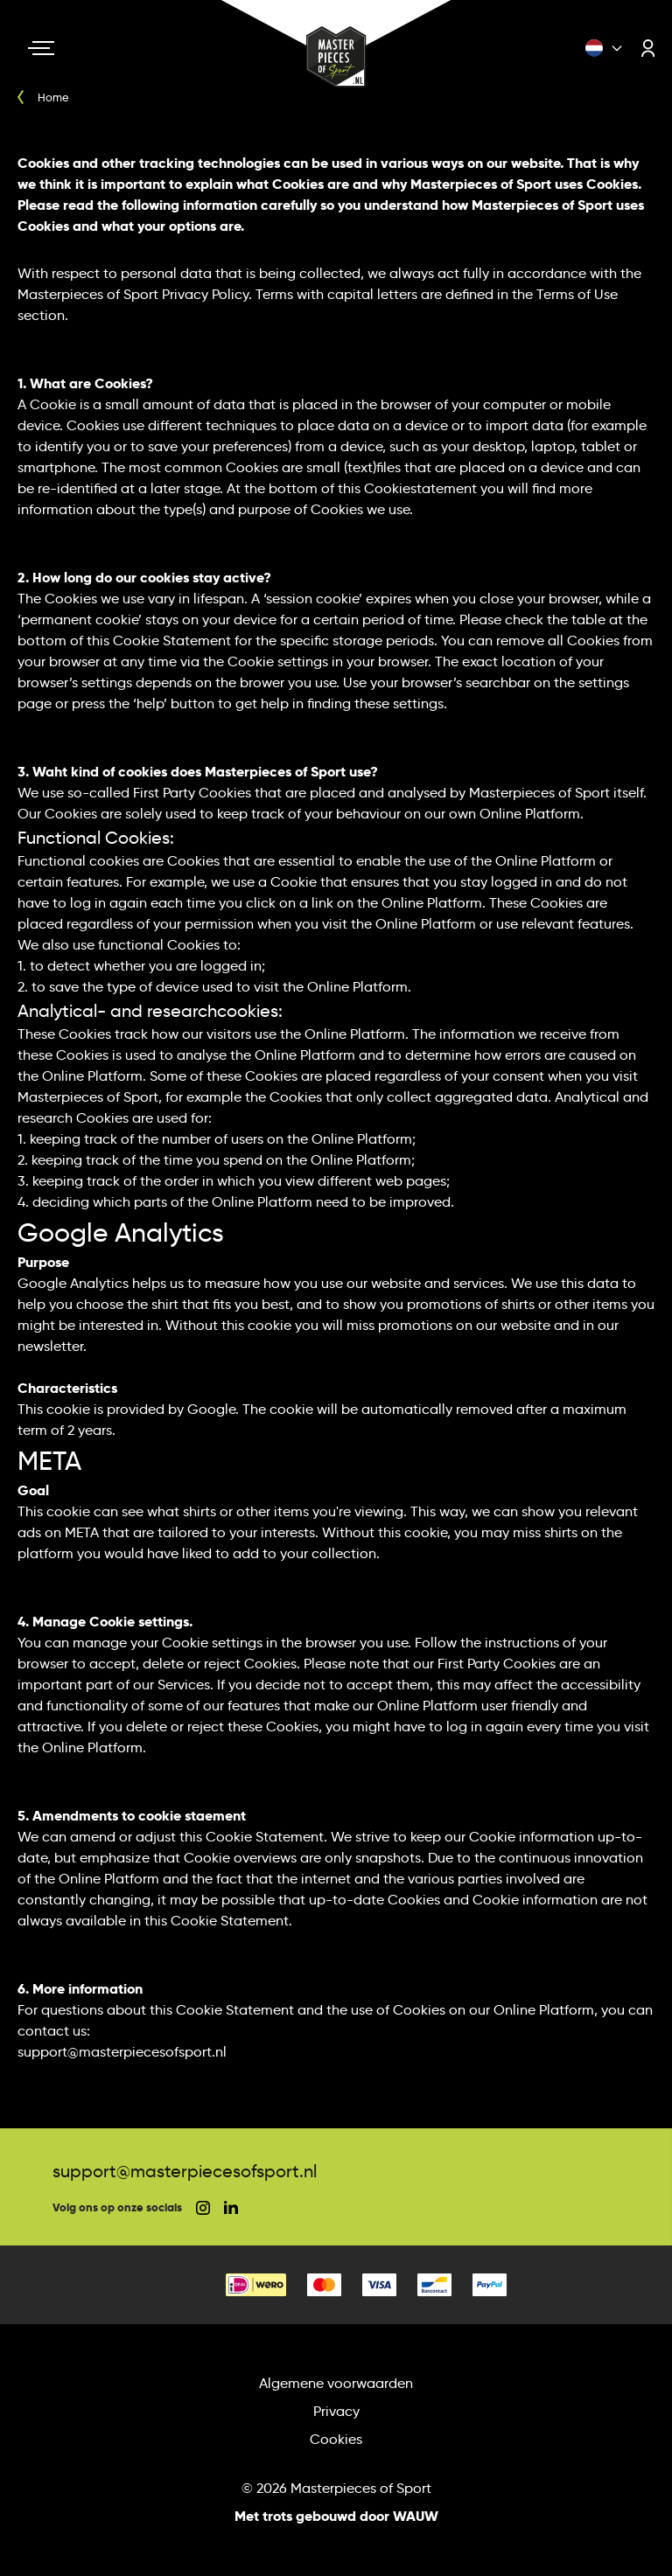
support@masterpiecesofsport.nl (184, 2171)
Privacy (336, 2411)
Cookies (336, 2439)
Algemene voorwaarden (336, 2383)
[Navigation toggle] (41, 48)
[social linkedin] (231, 2207)
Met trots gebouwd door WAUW (336, 2516)
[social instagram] (203, 2208)
